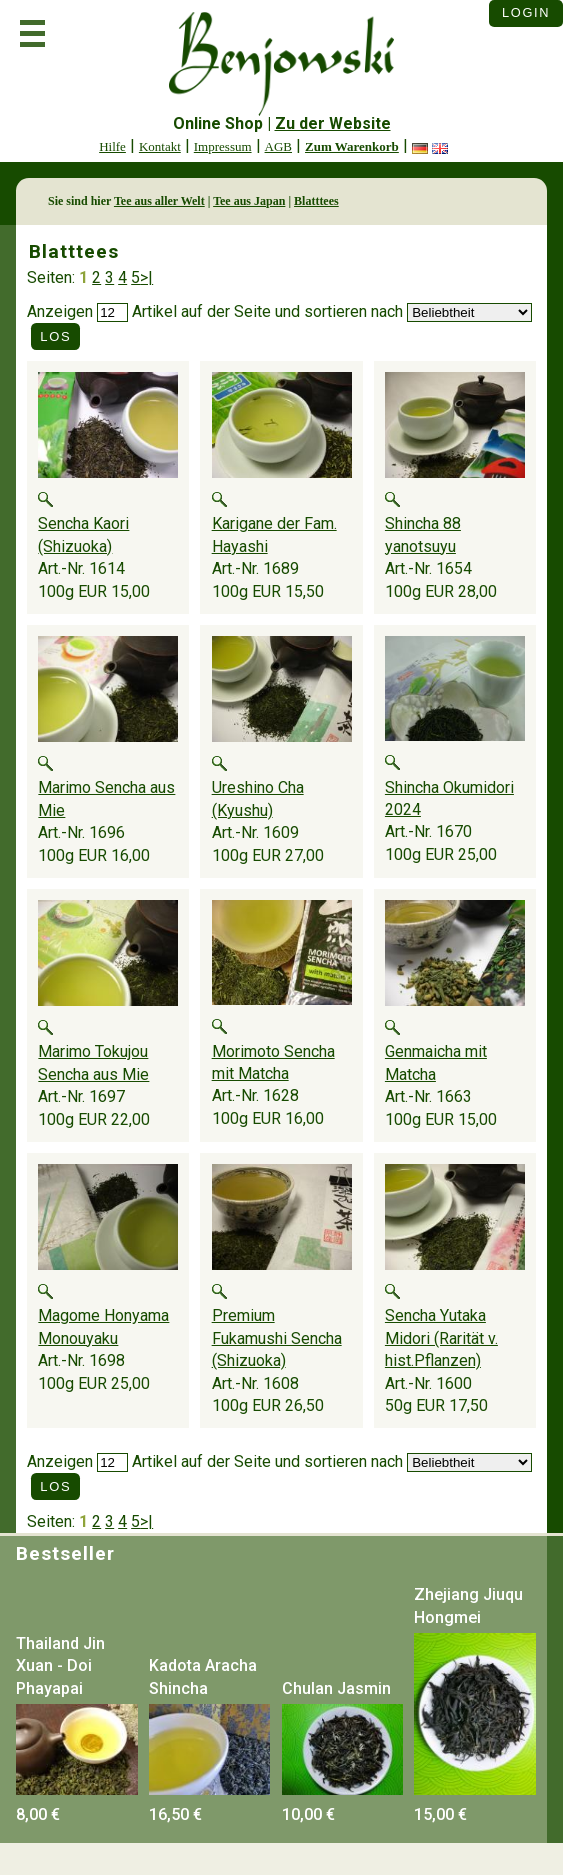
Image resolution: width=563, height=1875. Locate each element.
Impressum (223, 146)
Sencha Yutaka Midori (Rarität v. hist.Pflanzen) (441, 1338)
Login (526, 12)
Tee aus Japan (249, 201)
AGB (278, 146)
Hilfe (112, 146)
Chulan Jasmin (336, 1688)
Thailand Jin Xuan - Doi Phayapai (60, 1666)
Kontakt (160, 146)
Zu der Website (333, 123)
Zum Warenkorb (352, 146)
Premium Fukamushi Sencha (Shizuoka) (277, 1338)
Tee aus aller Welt (159, 201)
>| (146, 277)
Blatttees (316, 201)
